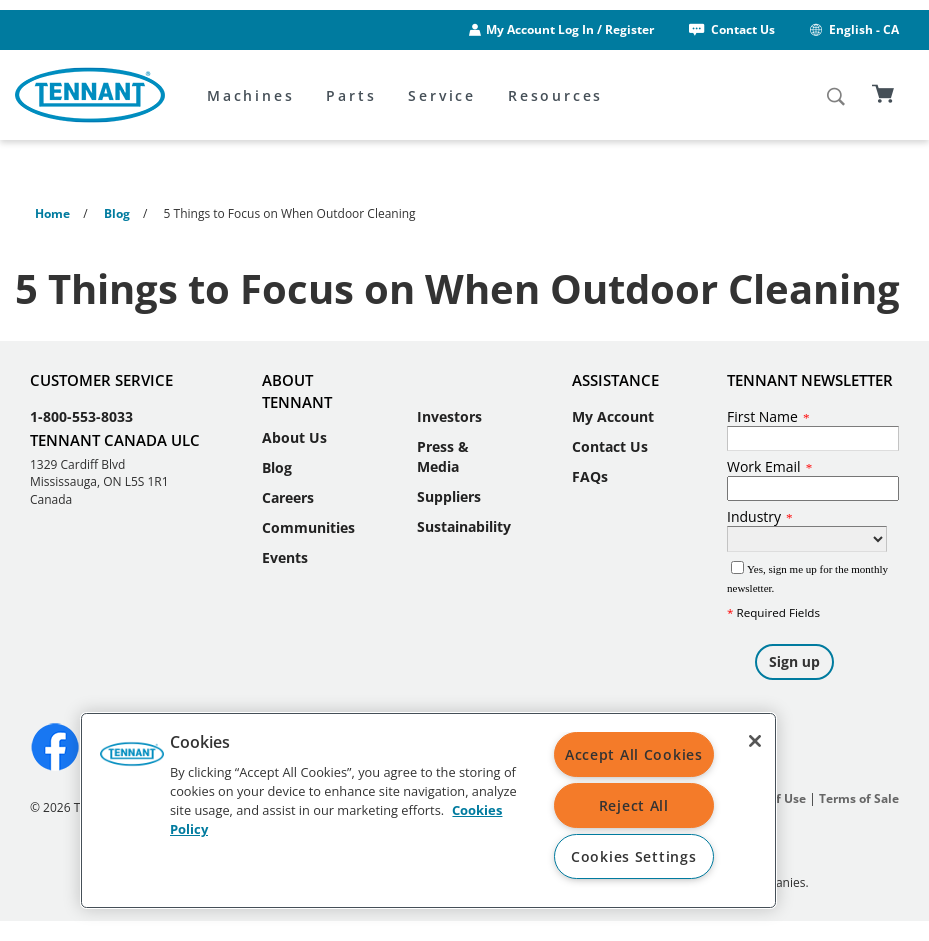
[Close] (755, 741)
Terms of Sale (859, 798)
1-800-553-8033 (81, 416)
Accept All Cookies (634, 754)
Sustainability (464, 526)
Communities (308, 527)
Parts (351, 95)
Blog (277, 467)
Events (285, 557)
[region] (428, 810)
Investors (449, 416)
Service (442, 95)
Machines (250, 95)
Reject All (634, 805)
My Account (613, 416)
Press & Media (443, 456)
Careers (288, 497)
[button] (132, 761)
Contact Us (730, 29)
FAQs (590, 476)
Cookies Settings (634, 856)
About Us (294, 437)
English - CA (853, 29)
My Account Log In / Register (570, 29)
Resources (555, 95)
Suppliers (449, 496)
